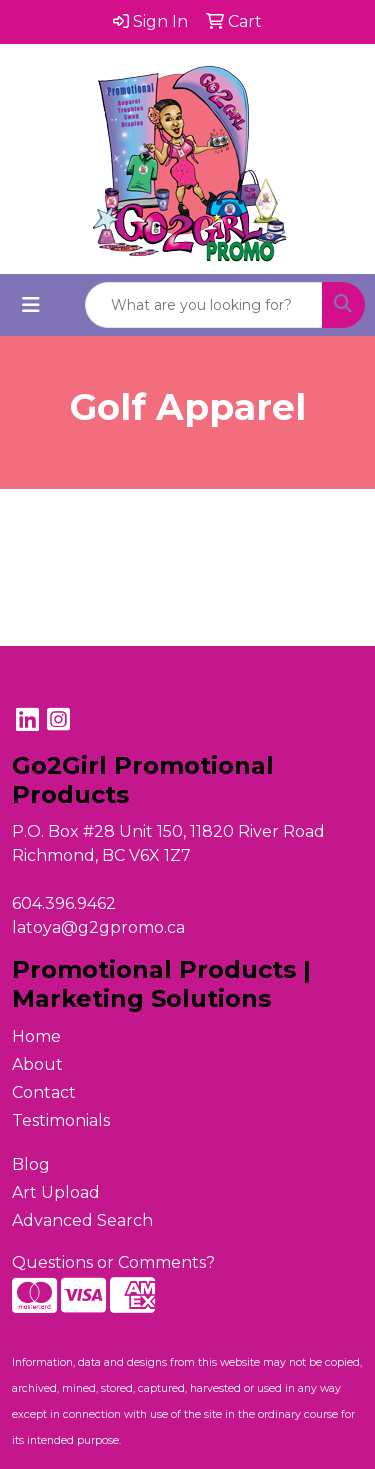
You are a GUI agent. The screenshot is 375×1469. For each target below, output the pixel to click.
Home (36, 1036)
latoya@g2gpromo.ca (98, 927)
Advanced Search (82, 1220)
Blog (31, 1164)
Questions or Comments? (113, 1262)
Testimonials (61, 1120)
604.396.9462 (64, 903)
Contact (44, 1092)
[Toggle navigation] (31, 305)
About (37, 1064)
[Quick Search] (204, 305)
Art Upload (56, 1192)
